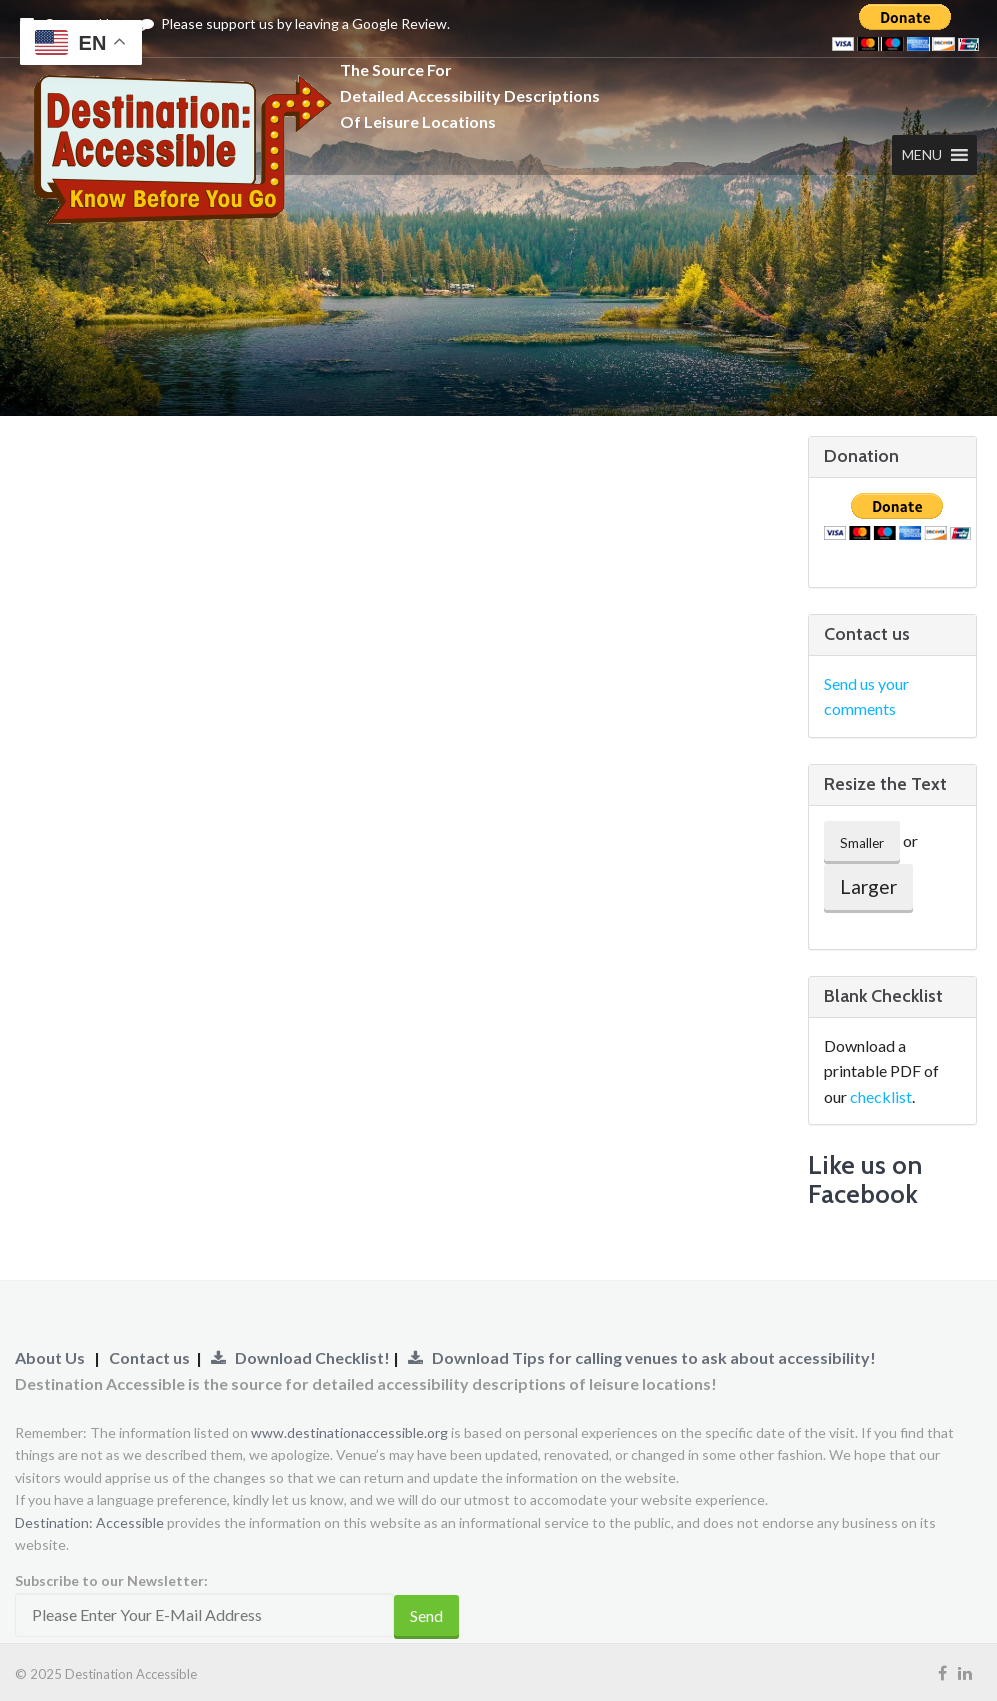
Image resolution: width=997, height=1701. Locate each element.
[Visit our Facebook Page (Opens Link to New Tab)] (942, 1672)
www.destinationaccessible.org (349, 1432)
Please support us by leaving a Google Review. (295, 23)
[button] (917, 155)
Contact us (149, 1357)
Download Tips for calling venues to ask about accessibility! (642, 1357)
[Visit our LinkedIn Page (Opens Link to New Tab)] (965, 1672)
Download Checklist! (302, 1357)
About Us (50, 1357)
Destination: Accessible (89, 1522)
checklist (881, 1096)
